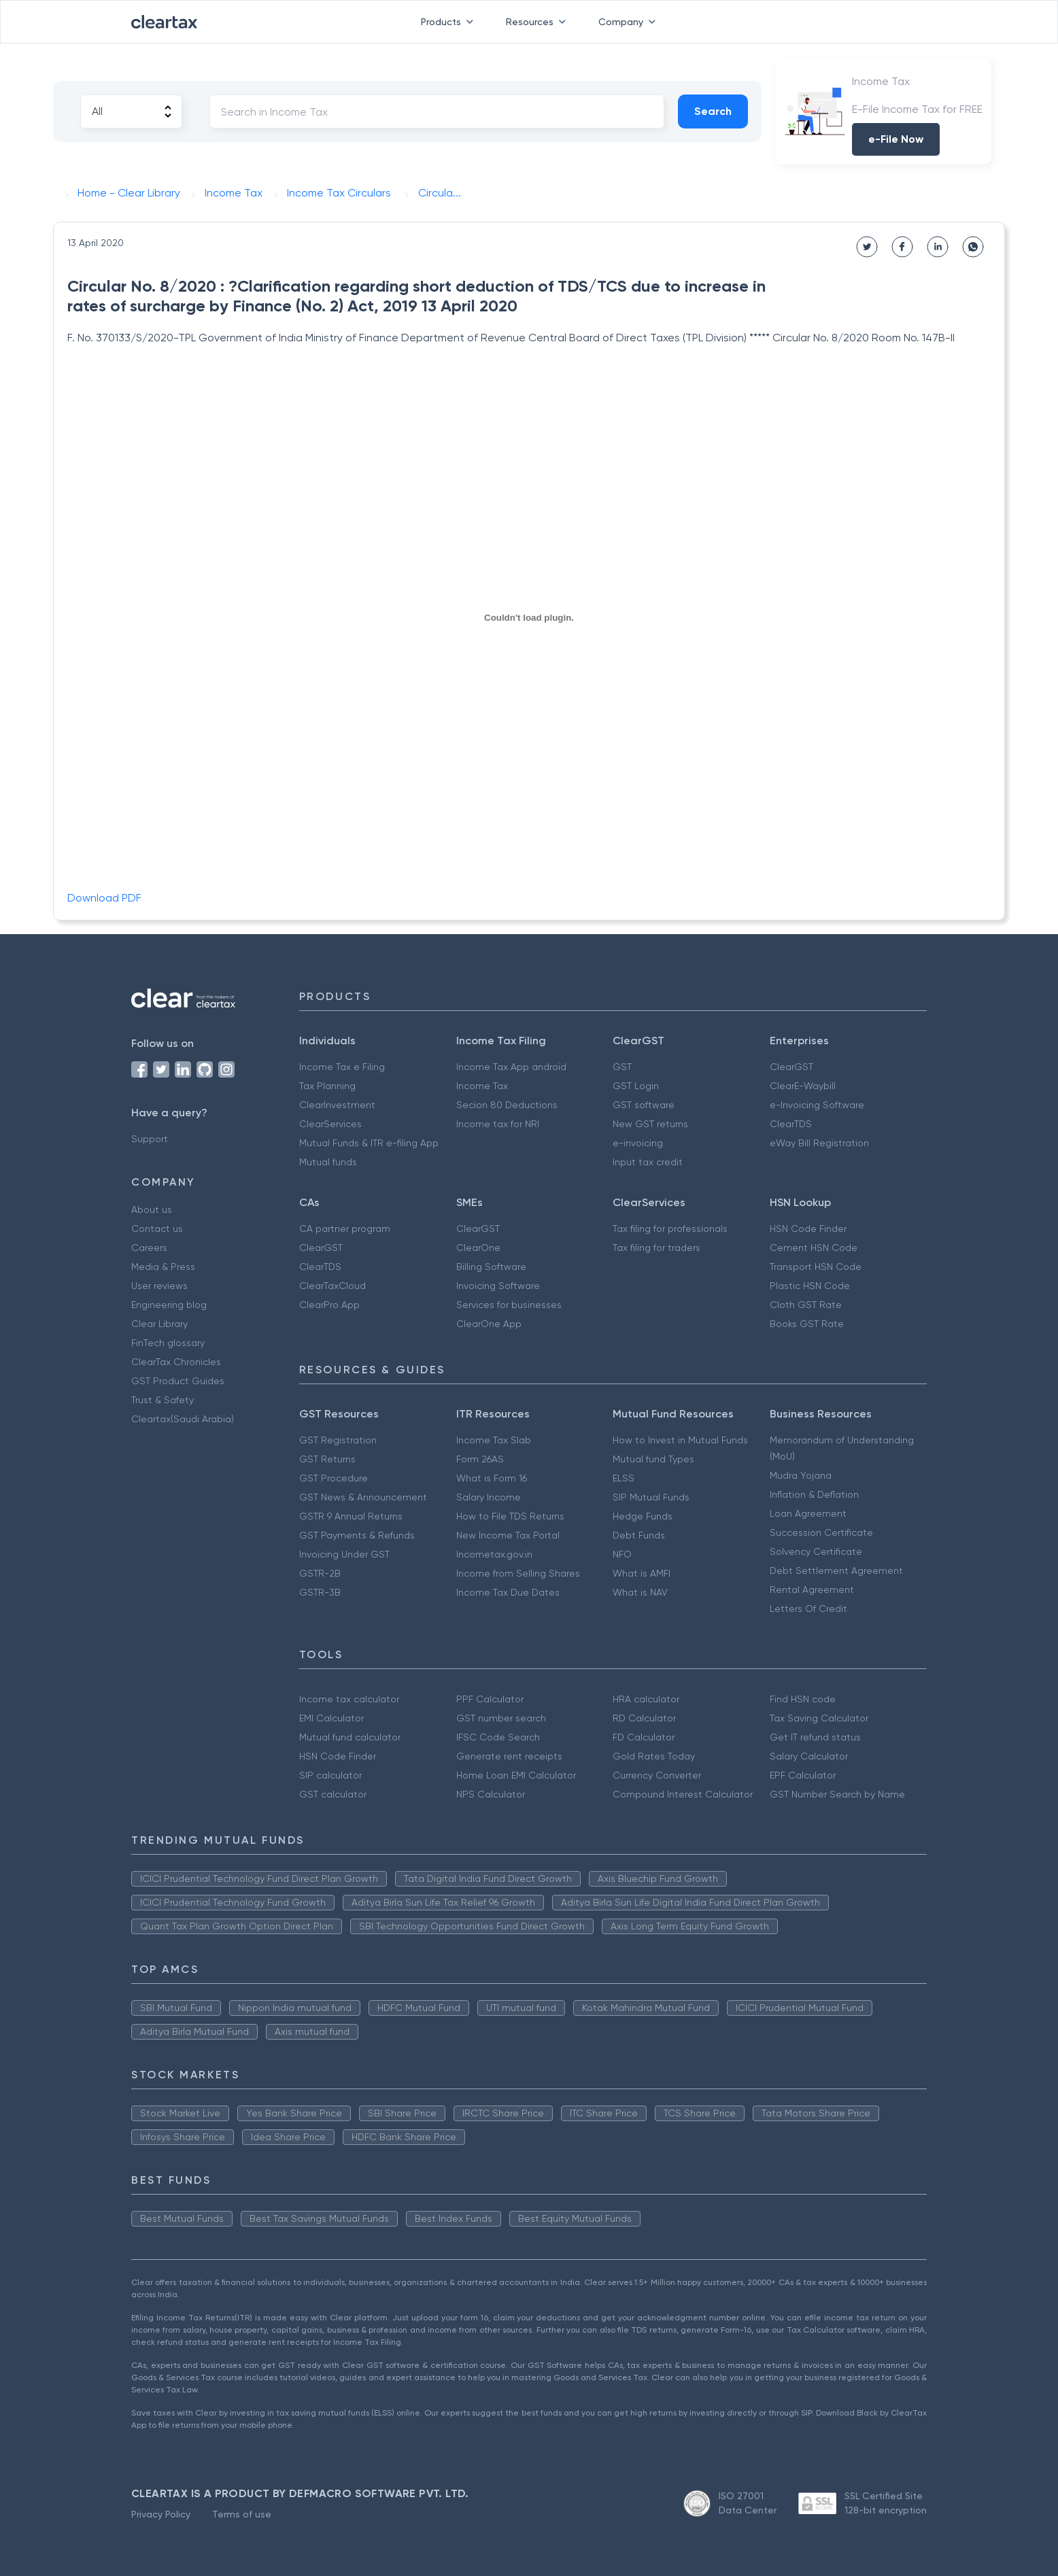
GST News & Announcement (363, 1497)
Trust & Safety (162, 1399)
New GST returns (650, 1123)
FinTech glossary (168, 1342)
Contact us (157, 1228)
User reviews (159, 1285)
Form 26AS (480, 1459)
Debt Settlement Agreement (836, 1570)
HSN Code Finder (808, 1228)
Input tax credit (648, 1161)
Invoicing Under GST (344, 1554)
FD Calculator (644, 1737)
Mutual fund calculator (349, 1737)
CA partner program (344, 1228)
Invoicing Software (498, 1285)
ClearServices (330, 1123)
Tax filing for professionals (670, 1228)
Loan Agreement (808, 1513)
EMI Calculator (331, 1718)
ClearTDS (791, 1123)
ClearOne (478, 1247)
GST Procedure (333, 1478)
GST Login (636, 1085)
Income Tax (482, 1085)
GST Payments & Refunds (357, 1535)
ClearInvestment (337, 1104)
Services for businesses (509, 1304)
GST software (644, 1104)
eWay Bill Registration (819, 1142)
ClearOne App (489, 1323)
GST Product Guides (177, 1380)
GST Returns (327, 1459)
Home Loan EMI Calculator (516, 1775)
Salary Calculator (809, 1756)
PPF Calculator (490, 1699)
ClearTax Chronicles (176, 1361)
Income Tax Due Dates (508, 1592)
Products (450, 21)
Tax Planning (327, 1085)
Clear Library (159, 1323)
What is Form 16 (491, 1478)
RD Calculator (644, 1718)
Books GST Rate (807, 1323)
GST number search (501, 1718)
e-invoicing (638, 1142)
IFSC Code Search (498, 1737)
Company (629, 21)
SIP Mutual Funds (651, 1497)
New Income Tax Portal (508, 1535)
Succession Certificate (821, 1532)
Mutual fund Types (653, 1459)
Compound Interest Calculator (683, 1794)
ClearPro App (329, 1304)
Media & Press (163, 1266)
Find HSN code (803, 1699)
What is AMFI (641, 1573)
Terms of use (241, 2514)
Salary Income (488, 1497)
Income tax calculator (349, 1699)
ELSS (623, 1478)
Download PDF (104, 897)
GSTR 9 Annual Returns (351, 1516)
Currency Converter (657, 1775)
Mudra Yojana (801, 1475)
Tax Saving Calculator (819, 1718)
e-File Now (895, 139)
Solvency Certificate (816, 1551)
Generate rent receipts (509, 1756)
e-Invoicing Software (817, 1104)
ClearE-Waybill (803, 1085)
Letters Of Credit (808, 1608)
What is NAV (640, 1592)
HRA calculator (646, 1699)
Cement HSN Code (813, 1247)
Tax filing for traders (656, 1247)
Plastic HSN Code (810, 1285)
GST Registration (338, 1440)
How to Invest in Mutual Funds (680, 1440)
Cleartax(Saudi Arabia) (182, 1418)
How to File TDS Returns (510, 1516)
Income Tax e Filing (342, 1066)
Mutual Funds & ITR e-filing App (369, 1142)
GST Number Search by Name (837, 1794)
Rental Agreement (812, 1589)
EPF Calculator (803, 1775)
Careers (149, 1247)
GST (622, 1066)
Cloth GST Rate (806, 1304)
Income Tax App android (511, 1066)
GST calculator (332, 1794)
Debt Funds (639, 1535)
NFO (622, 1554)
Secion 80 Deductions (507, 1104)
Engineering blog (169, 1304)
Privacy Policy (160, 2514)
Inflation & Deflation (814, 1494)
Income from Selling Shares (518, 1573)
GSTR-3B (320, 1592)
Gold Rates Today (654, 1756)
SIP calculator (330, 1775)
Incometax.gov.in (494, 1554)
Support (149, 1138)
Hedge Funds (642, 1516)
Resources (538, 21)
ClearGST (791, 1066)
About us (151, 1209)
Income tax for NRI (497, 1123)
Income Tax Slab (493, 1440)
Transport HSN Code (815, 1266)
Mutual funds (328, 1161)
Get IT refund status (815, 1737)
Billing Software (491, 1266)
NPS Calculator (490, 1794)
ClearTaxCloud (332, 1285)
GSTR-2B (320, 1573)
